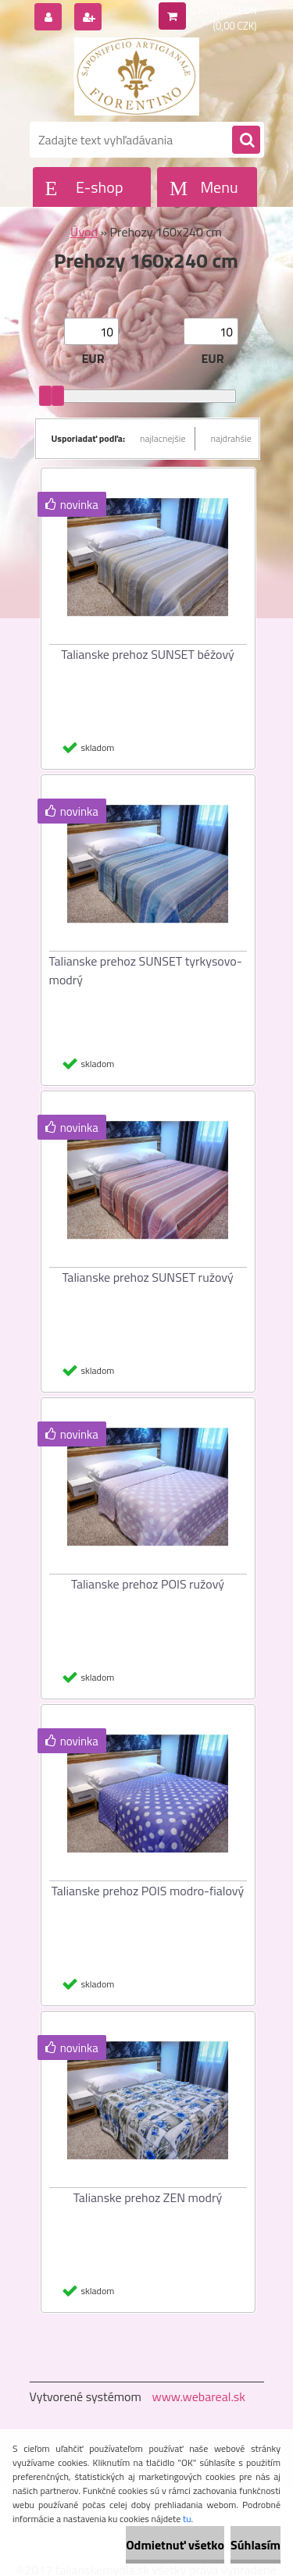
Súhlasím (255, 2544)
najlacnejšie (163, 438)
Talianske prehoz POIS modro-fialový (148, 1890)
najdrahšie (231, 438)
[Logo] (137, 76)
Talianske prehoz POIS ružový (147, 1583)
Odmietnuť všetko (175, 2544)
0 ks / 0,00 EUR (224, 10)
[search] (246, 140)
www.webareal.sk (198, 2396)
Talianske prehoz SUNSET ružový (147, 1277)
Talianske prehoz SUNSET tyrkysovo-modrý (145, 970)
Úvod (84, 231)
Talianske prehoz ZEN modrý (147, 2197)
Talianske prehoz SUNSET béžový (147, 654)
